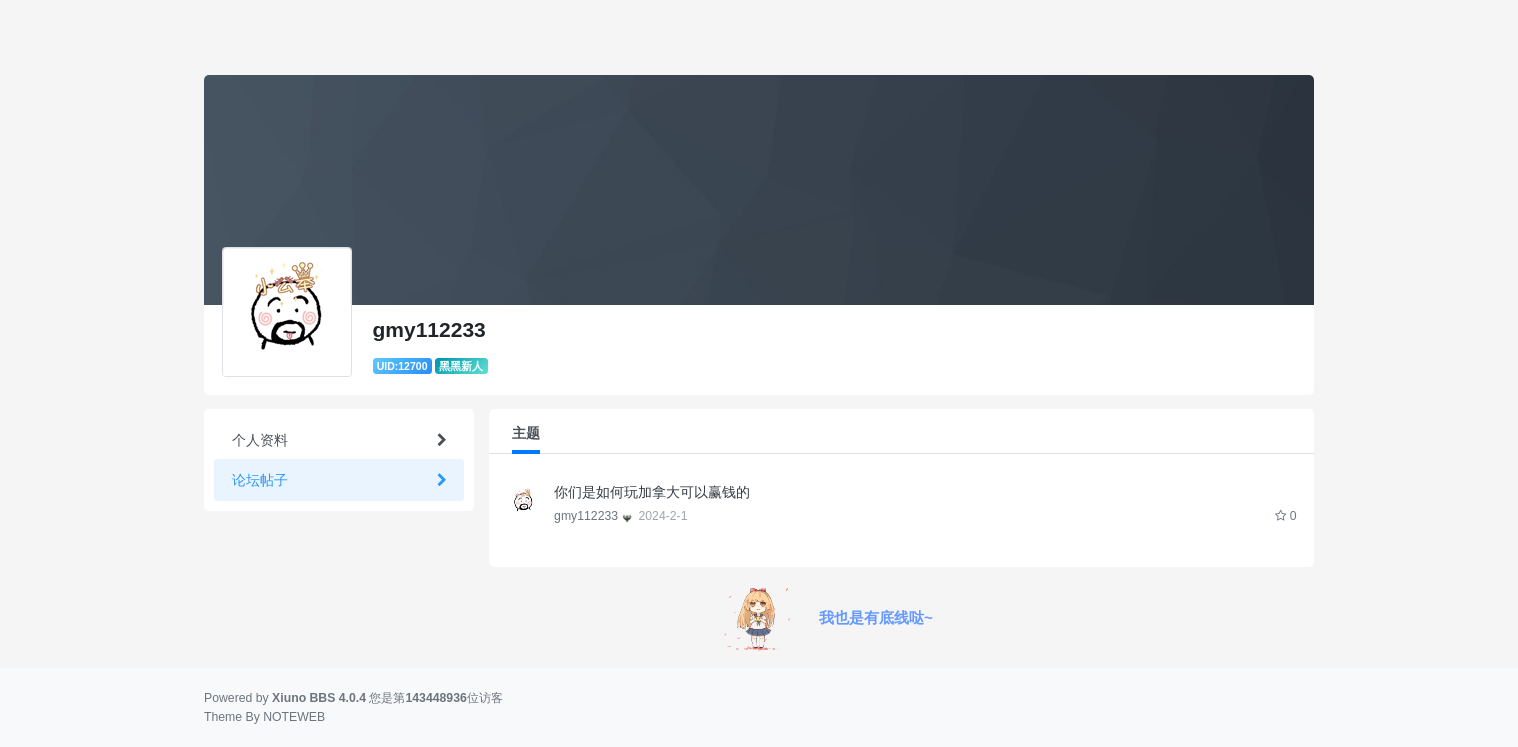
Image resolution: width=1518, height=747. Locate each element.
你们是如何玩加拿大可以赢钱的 (659, 491)
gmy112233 (594, 516)
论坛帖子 (260, 480)
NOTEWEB (294, 717)
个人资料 (260, 440)
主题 (526, 433)
